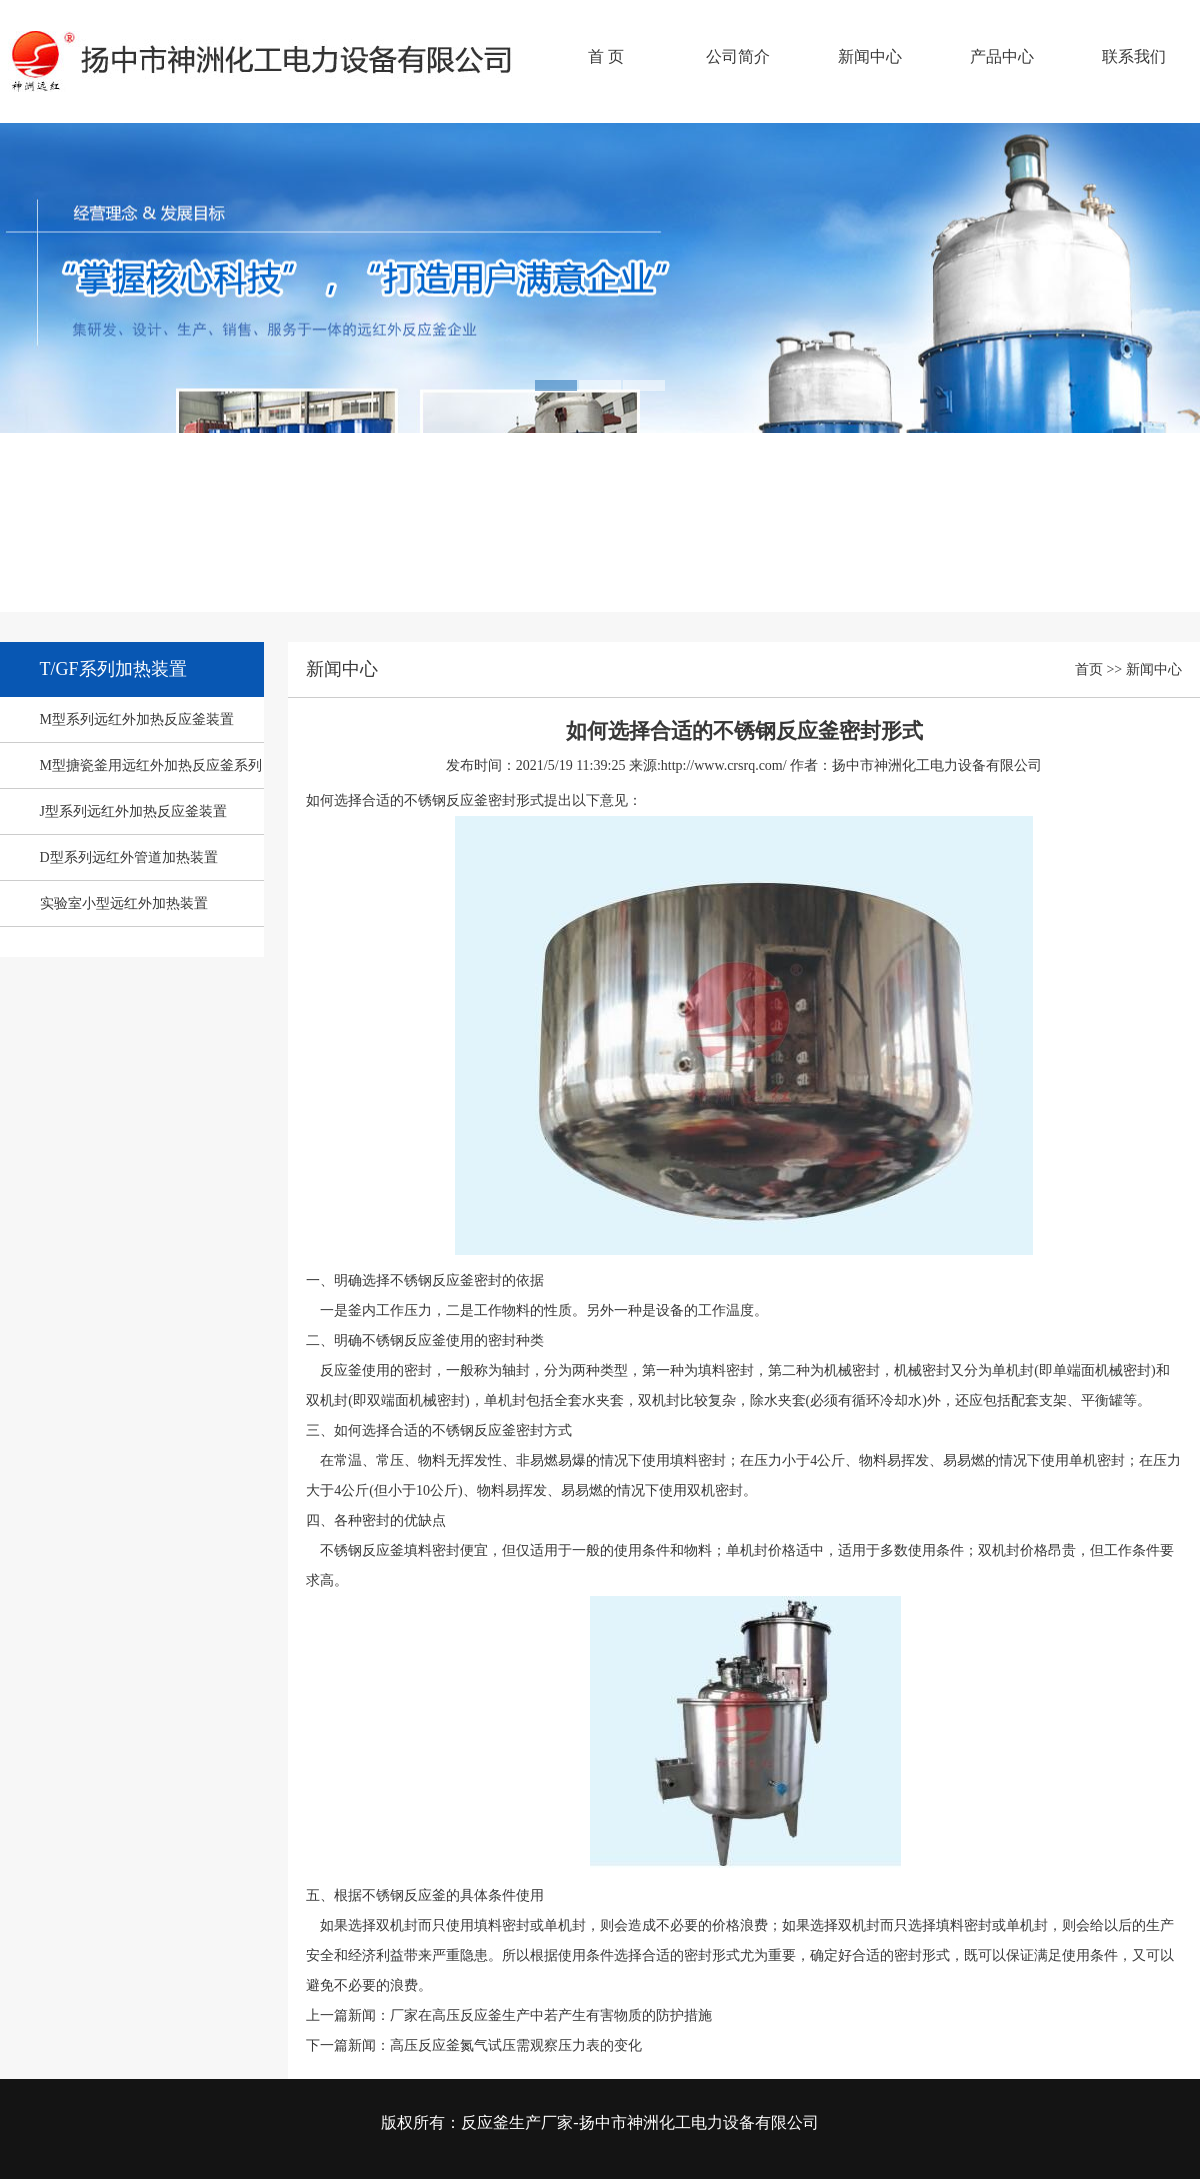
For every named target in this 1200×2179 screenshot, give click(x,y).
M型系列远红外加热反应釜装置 (137, 719)
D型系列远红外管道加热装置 (129, 857)
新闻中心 (870, 56)
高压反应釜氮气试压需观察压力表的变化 (516, 2045)
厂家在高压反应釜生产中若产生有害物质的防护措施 (551, 2015)
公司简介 (738, 56)
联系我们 (1134, 56)
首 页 (606, 56)
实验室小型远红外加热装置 (124, 903)
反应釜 (265, 76)
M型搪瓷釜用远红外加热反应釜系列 (151, 765)
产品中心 (1002, 56)
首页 (1089, 669)
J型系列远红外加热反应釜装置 (133, 811)
